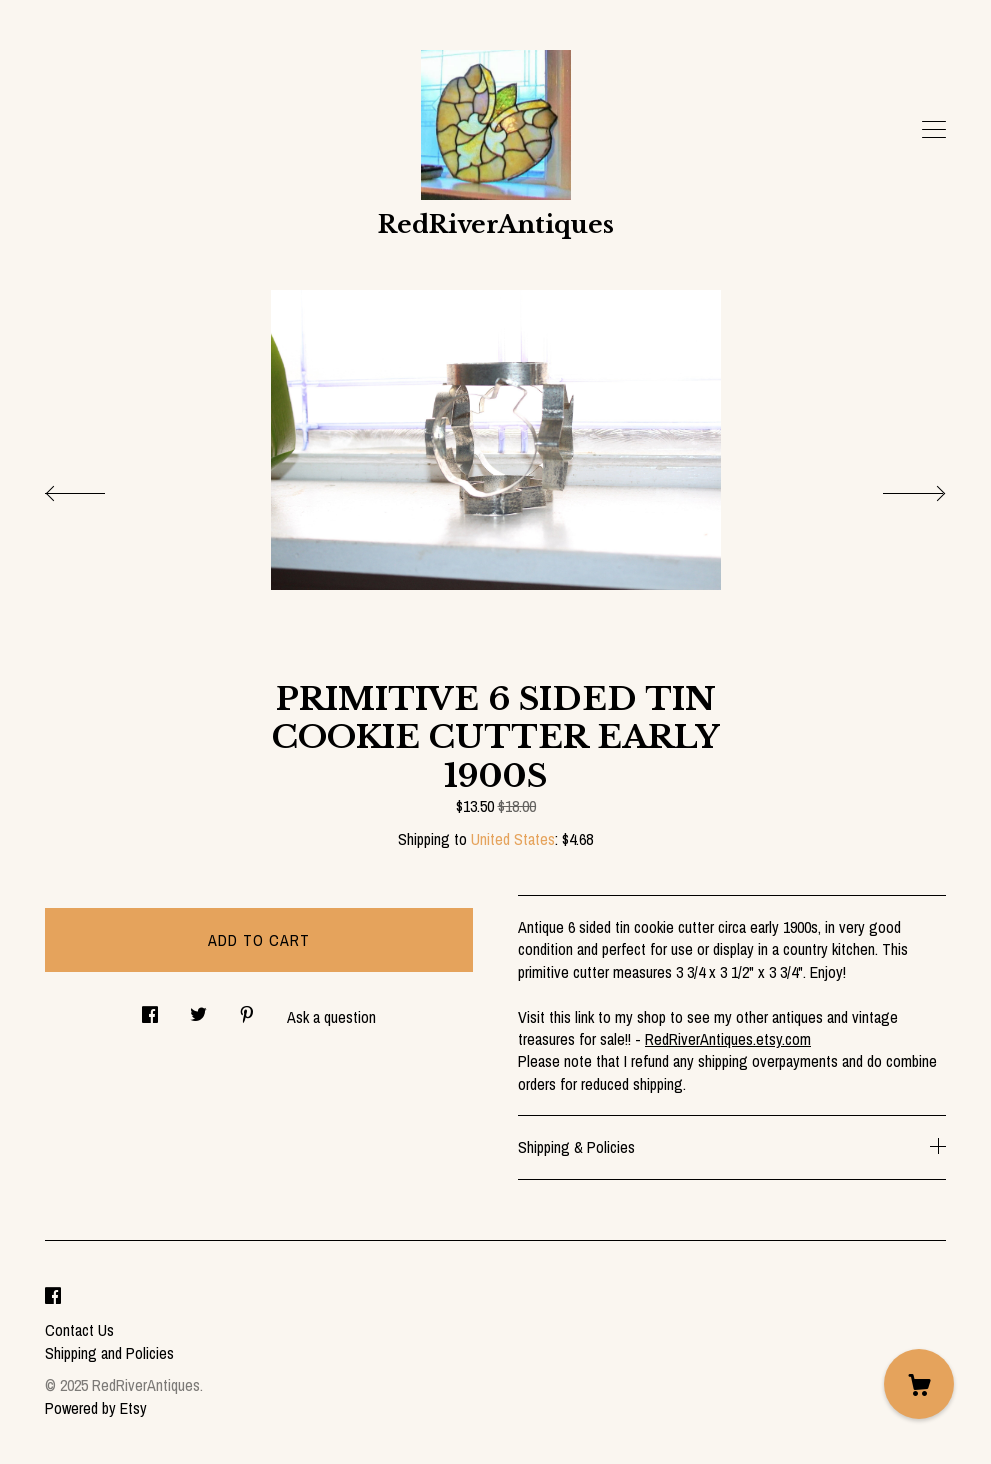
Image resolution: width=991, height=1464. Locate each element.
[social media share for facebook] (150, 1008)
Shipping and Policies (109, 1353)
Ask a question (331, 1017)
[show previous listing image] (95, 488)
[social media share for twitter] (198, 1008)
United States (513, 839)
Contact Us (79, 1330)
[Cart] (919, 1384)
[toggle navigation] (934, 130)
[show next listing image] (896, 488)
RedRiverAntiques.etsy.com (728, 1039)
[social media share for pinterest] (247, 1008)
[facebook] (53, 1297)
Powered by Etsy (96, 1408)
